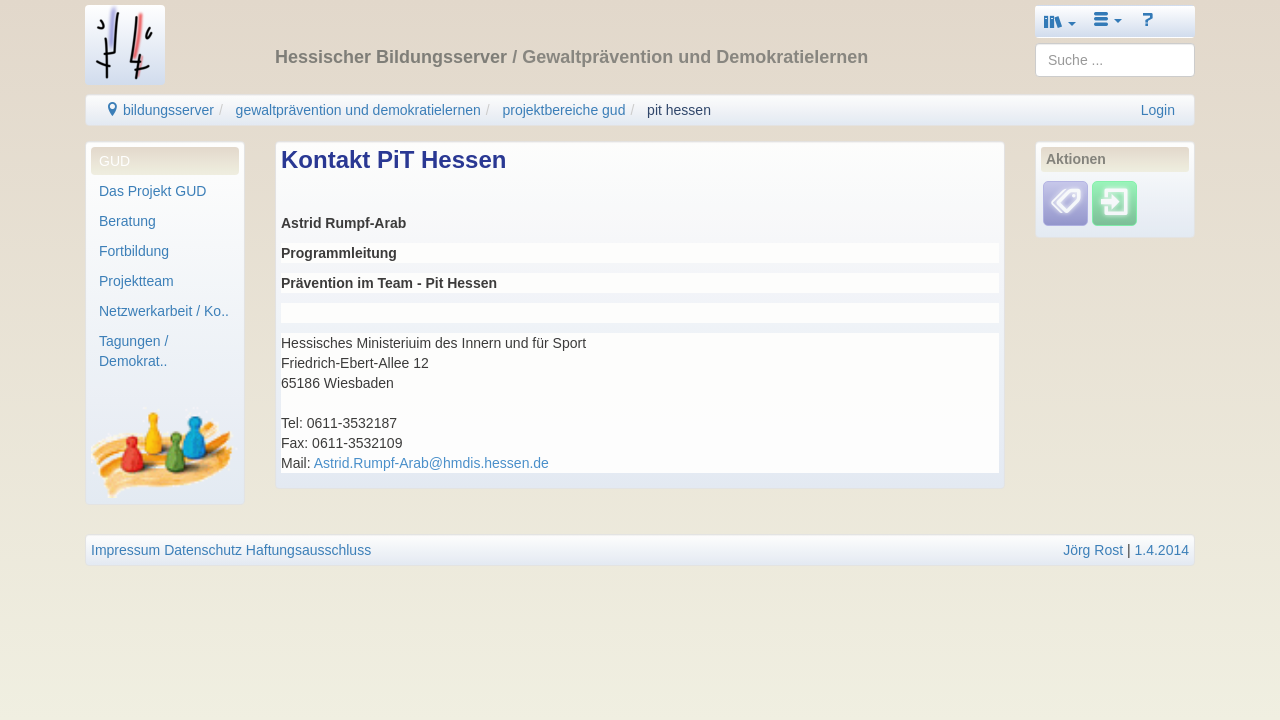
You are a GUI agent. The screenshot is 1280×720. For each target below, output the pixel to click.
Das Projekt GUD (152, 191)
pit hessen (679, 110)
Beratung (127, 221)
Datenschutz (203, 550)
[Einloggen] (1114, 203)
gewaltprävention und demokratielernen (358, 110)
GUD (114, 161)
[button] (1060, 21)
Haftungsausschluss (308, 550)
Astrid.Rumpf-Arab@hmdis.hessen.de (431, 463)
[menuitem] (165, 161)
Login (1158, 110)
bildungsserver (159, 110)
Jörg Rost (1093, 550)
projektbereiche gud (563, 110)
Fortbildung (134, 251)
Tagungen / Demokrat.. (133, 351)
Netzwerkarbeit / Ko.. (164, 311)
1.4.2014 (1162, 550)
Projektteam (136, 281)
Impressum (125, 550)
